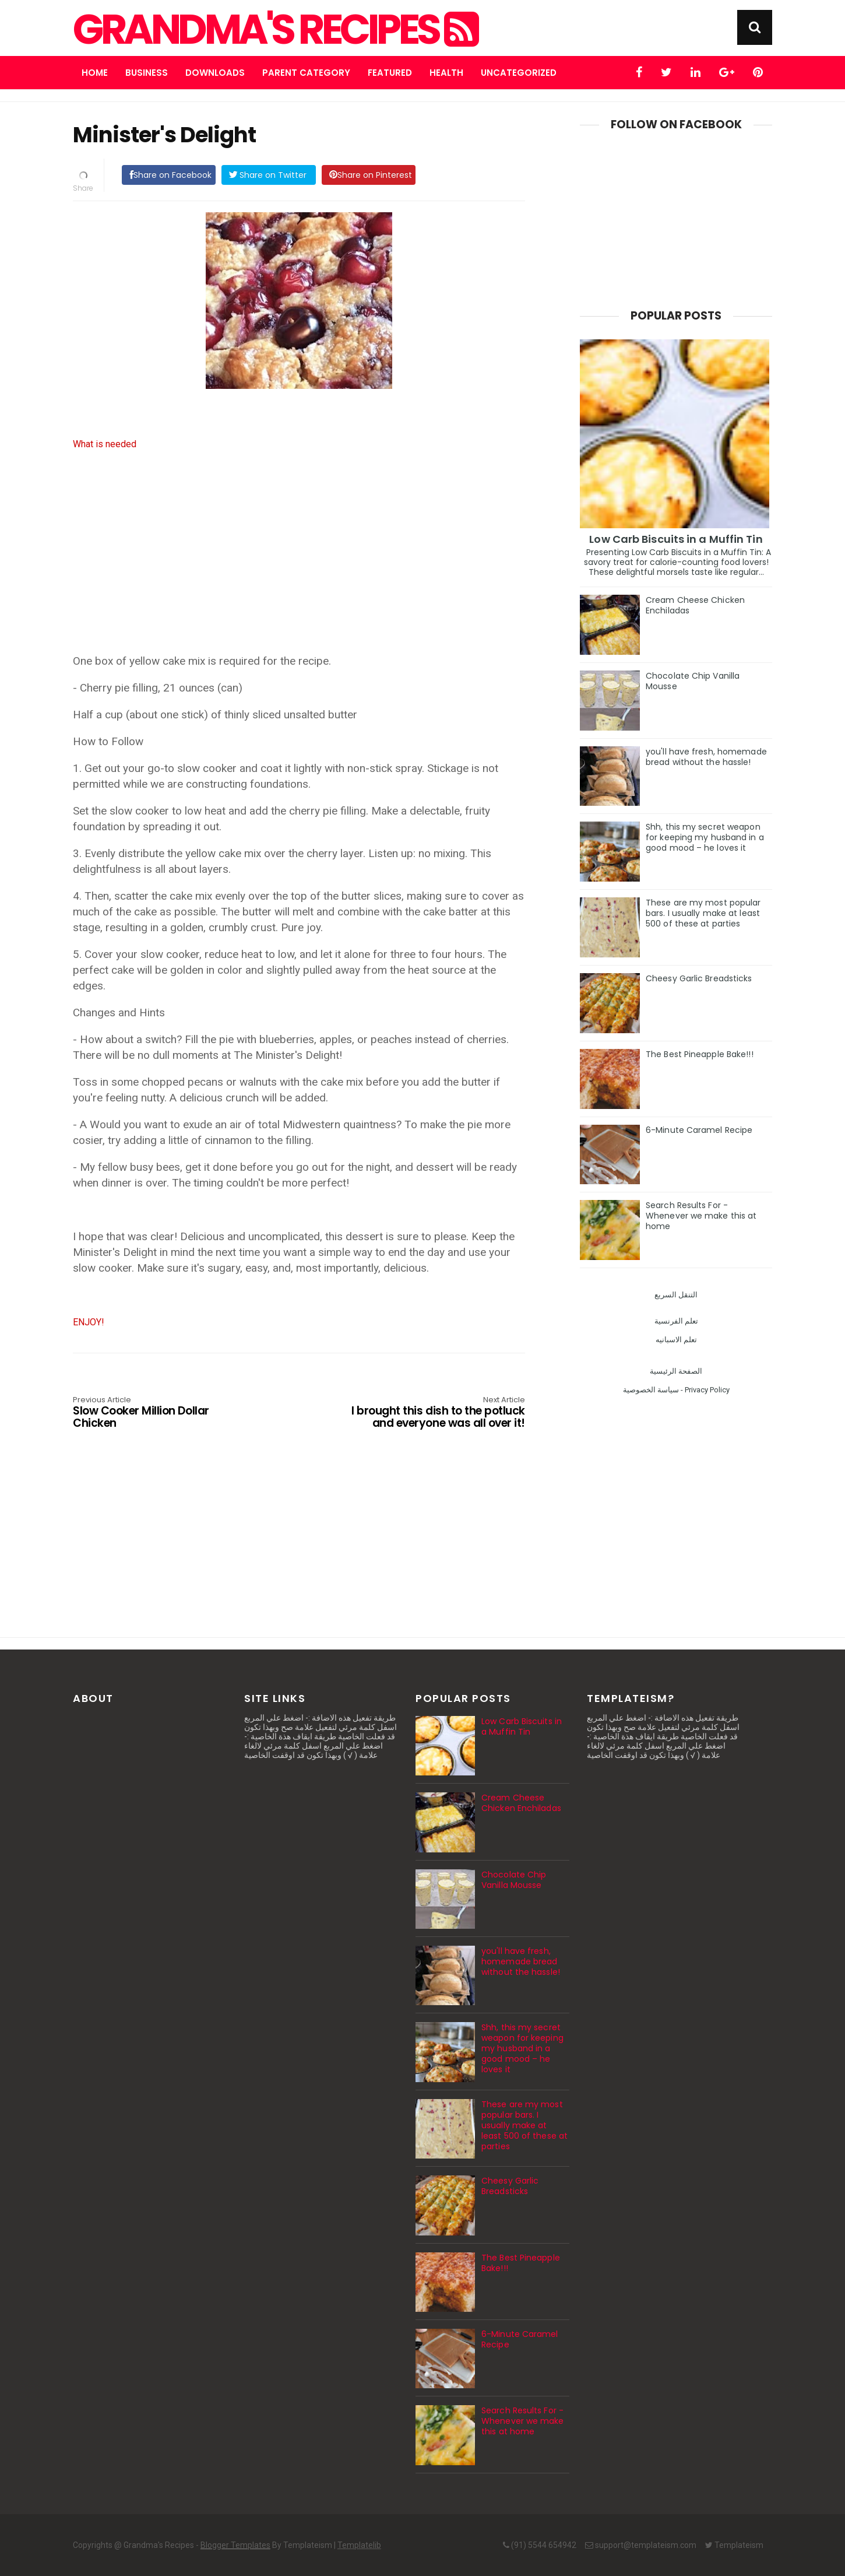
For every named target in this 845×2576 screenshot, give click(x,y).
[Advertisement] (299, 560)
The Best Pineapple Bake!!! (700, 1054)
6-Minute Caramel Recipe (699, 1130)
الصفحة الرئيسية (676, 1371)
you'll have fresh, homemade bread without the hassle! (706, 757)
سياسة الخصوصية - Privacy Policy (676, 1389)
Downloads (215, 72)
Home (95, 72)
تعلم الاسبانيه (676, 1339)
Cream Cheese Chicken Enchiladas (695, 605)
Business (146, 72)
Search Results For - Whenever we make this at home (701, 1215)
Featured (390, 72)
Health (446, 72)
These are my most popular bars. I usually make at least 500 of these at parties (703, 913)
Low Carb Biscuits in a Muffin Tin (675, 539)
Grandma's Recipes (274, 29)
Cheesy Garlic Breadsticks (699, 978)
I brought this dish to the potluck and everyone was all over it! (434, 1413)
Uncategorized (519, 72)
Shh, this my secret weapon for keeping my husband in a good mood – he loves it (705, 837)
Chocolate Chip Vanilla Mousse (693, 681)
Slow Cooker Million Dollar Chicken (163, 1413)
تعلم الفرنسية (676, 1321)
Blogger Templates (235, 2545)
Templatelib (359, 2545)
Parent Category (306, 72)
